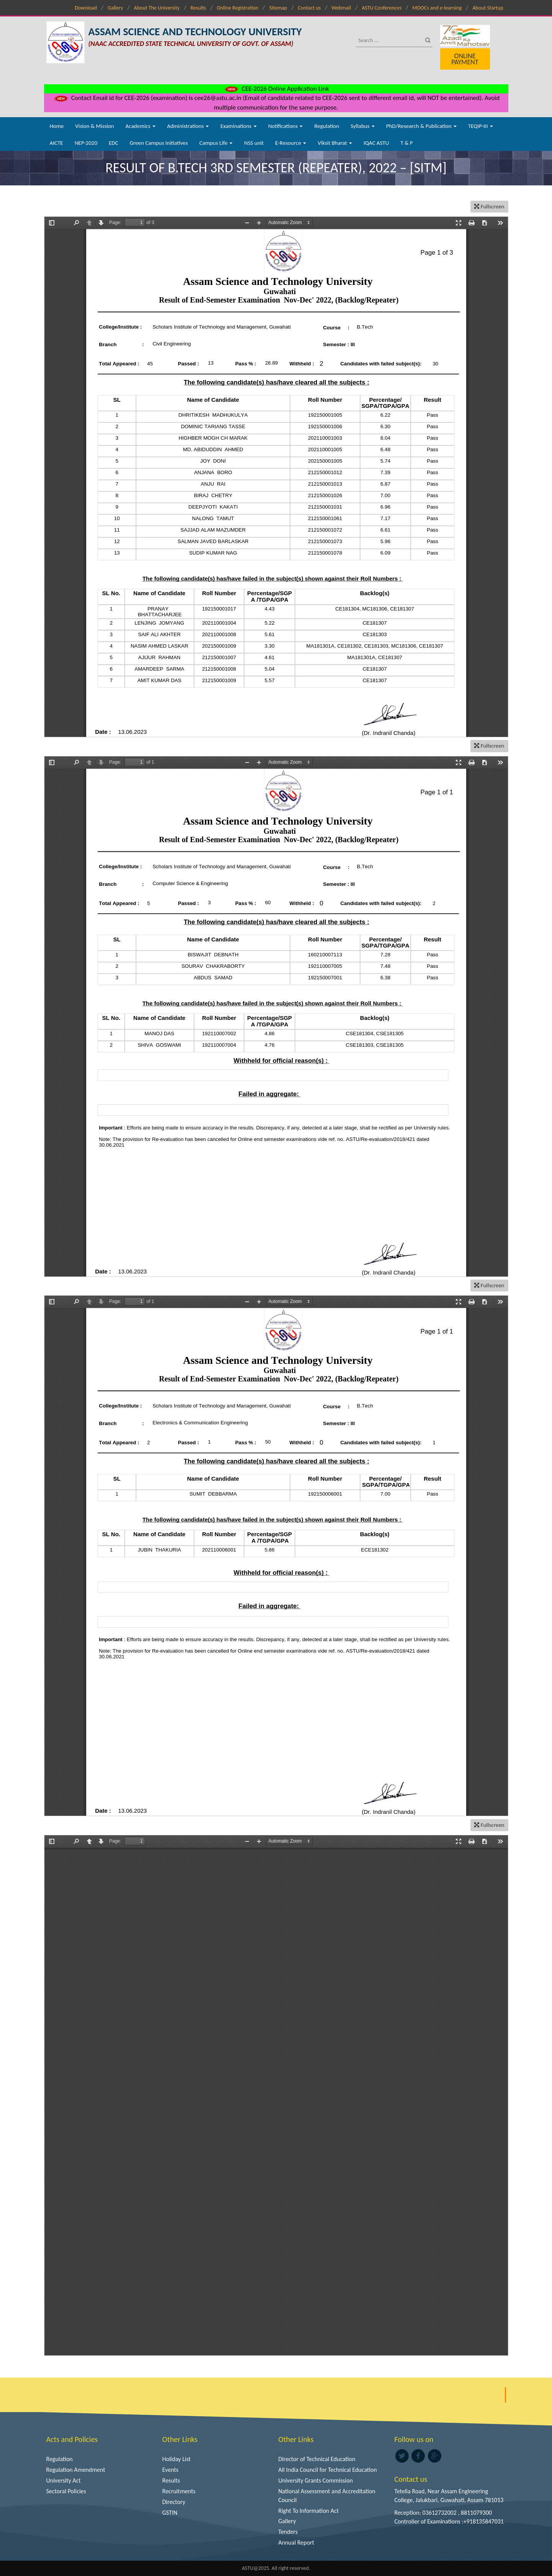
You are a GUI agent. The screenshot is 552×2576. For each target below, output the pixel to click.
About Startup (488, 8)
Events (170, 2469)
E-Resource (290, 142)
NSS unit (254, 142)
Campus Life (216, 142)
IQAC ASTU (376, 142)
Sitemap (278, 8)
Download (86, 8)
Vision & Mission (94, 126)
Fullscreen (489, 206)
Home (57, 126)
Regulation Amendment (75, 2469)
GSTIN (170, 2512)
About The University (157, 8)
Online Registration (237, 8)
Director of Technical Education (316, 2459)
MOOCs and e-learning (437, 8)
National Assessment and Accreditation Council (327, 2496)
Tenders (288, 2531)
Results (198, 8)
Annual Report (296, 2542)
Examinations (238, 126)
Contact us (309, 8)
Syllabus (363, 126)
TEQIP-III (480, 126)
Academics (141, 126)
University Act (63, 2480)
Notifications (285, 126)
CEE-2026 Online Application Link (276, 89)
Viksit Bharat (335, 142)
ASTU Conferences (381, 8)
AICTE (56, 142)
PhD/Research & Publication (421, 126)
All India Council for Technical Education (327, 2469)
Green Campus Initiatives (159, 142)
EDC (113, 142)
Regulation (326, 126)
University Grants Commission (315, 2480)
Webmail (341, 8)
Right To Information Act (308, 2510)
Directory (173, 2502)
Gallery (115, 8)
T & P (406, 142)
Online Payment (464, 59)
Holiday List (176, 2459)
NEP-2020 (86, 142)
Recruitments (179, 2491)
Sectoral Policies (66, 2491)
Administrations (188, 126)
